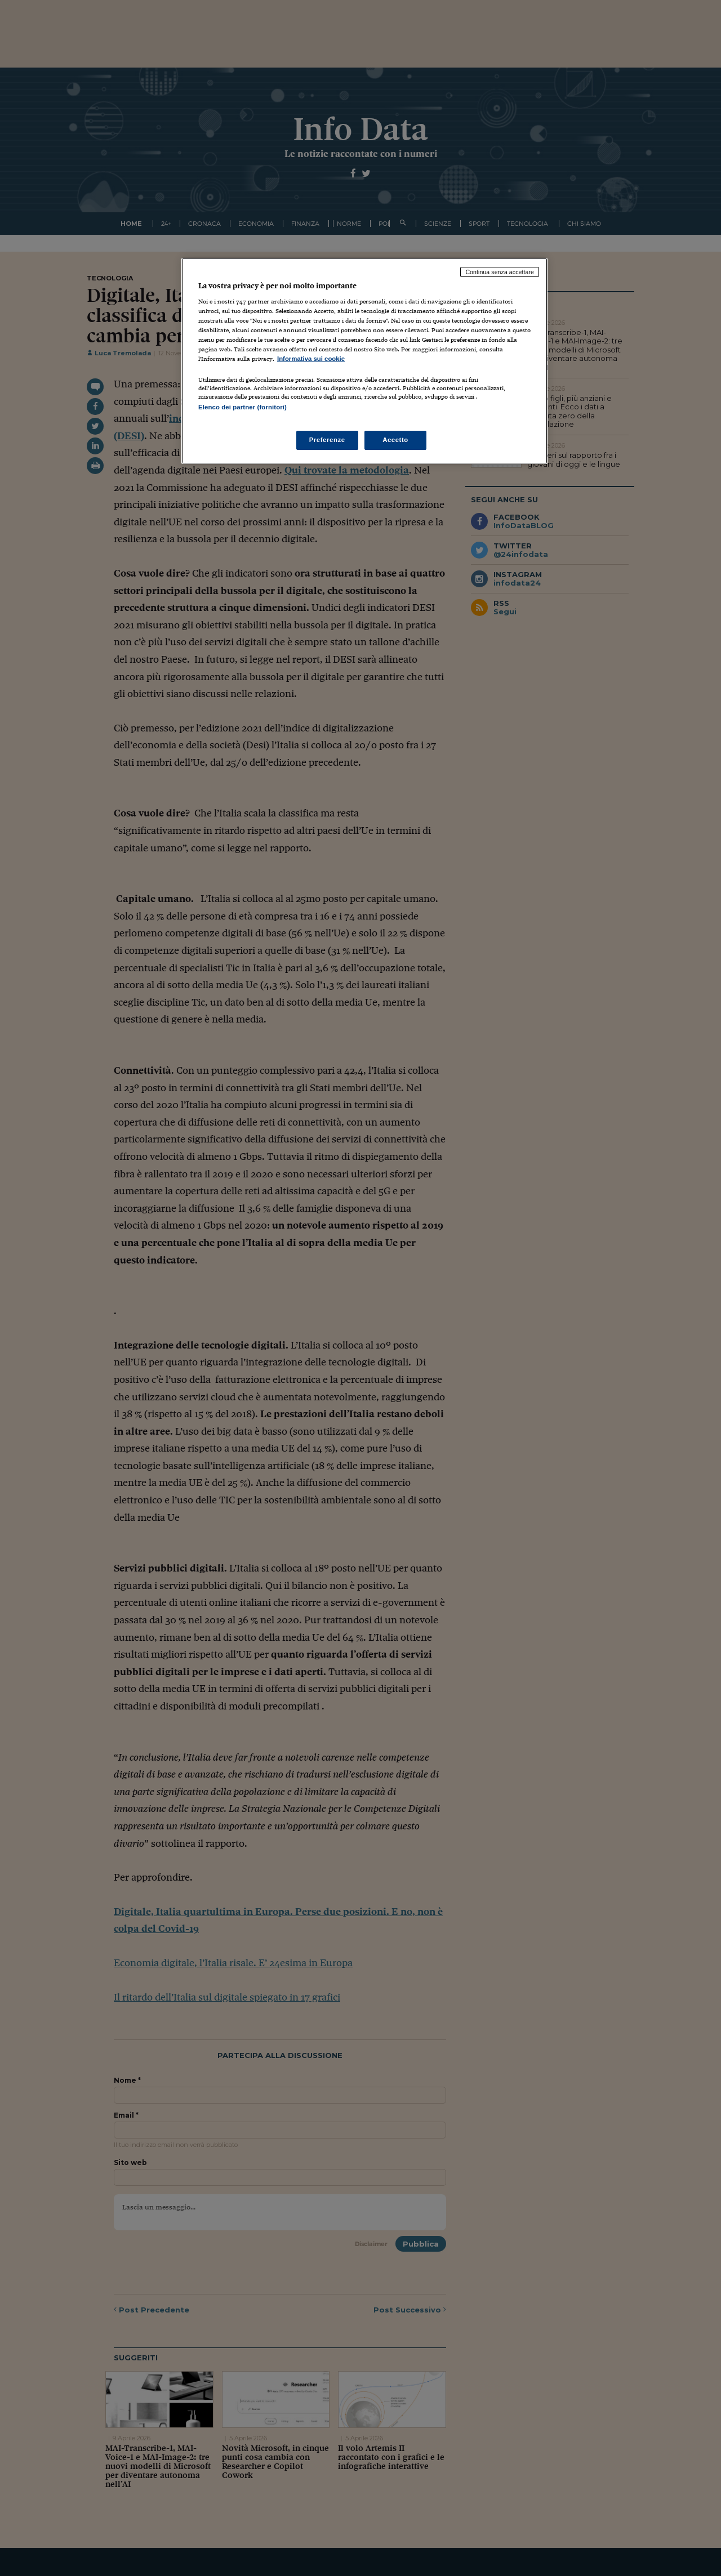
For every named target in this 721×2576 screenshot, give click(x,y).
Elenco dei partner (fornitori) (242, 407)
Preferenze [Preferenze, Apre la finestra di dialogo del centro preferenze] (327, 439)
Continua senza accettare (499, 272)
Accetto (395, 439)
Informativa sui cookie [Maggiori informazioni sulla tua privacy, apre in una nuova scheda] (311, 358)
